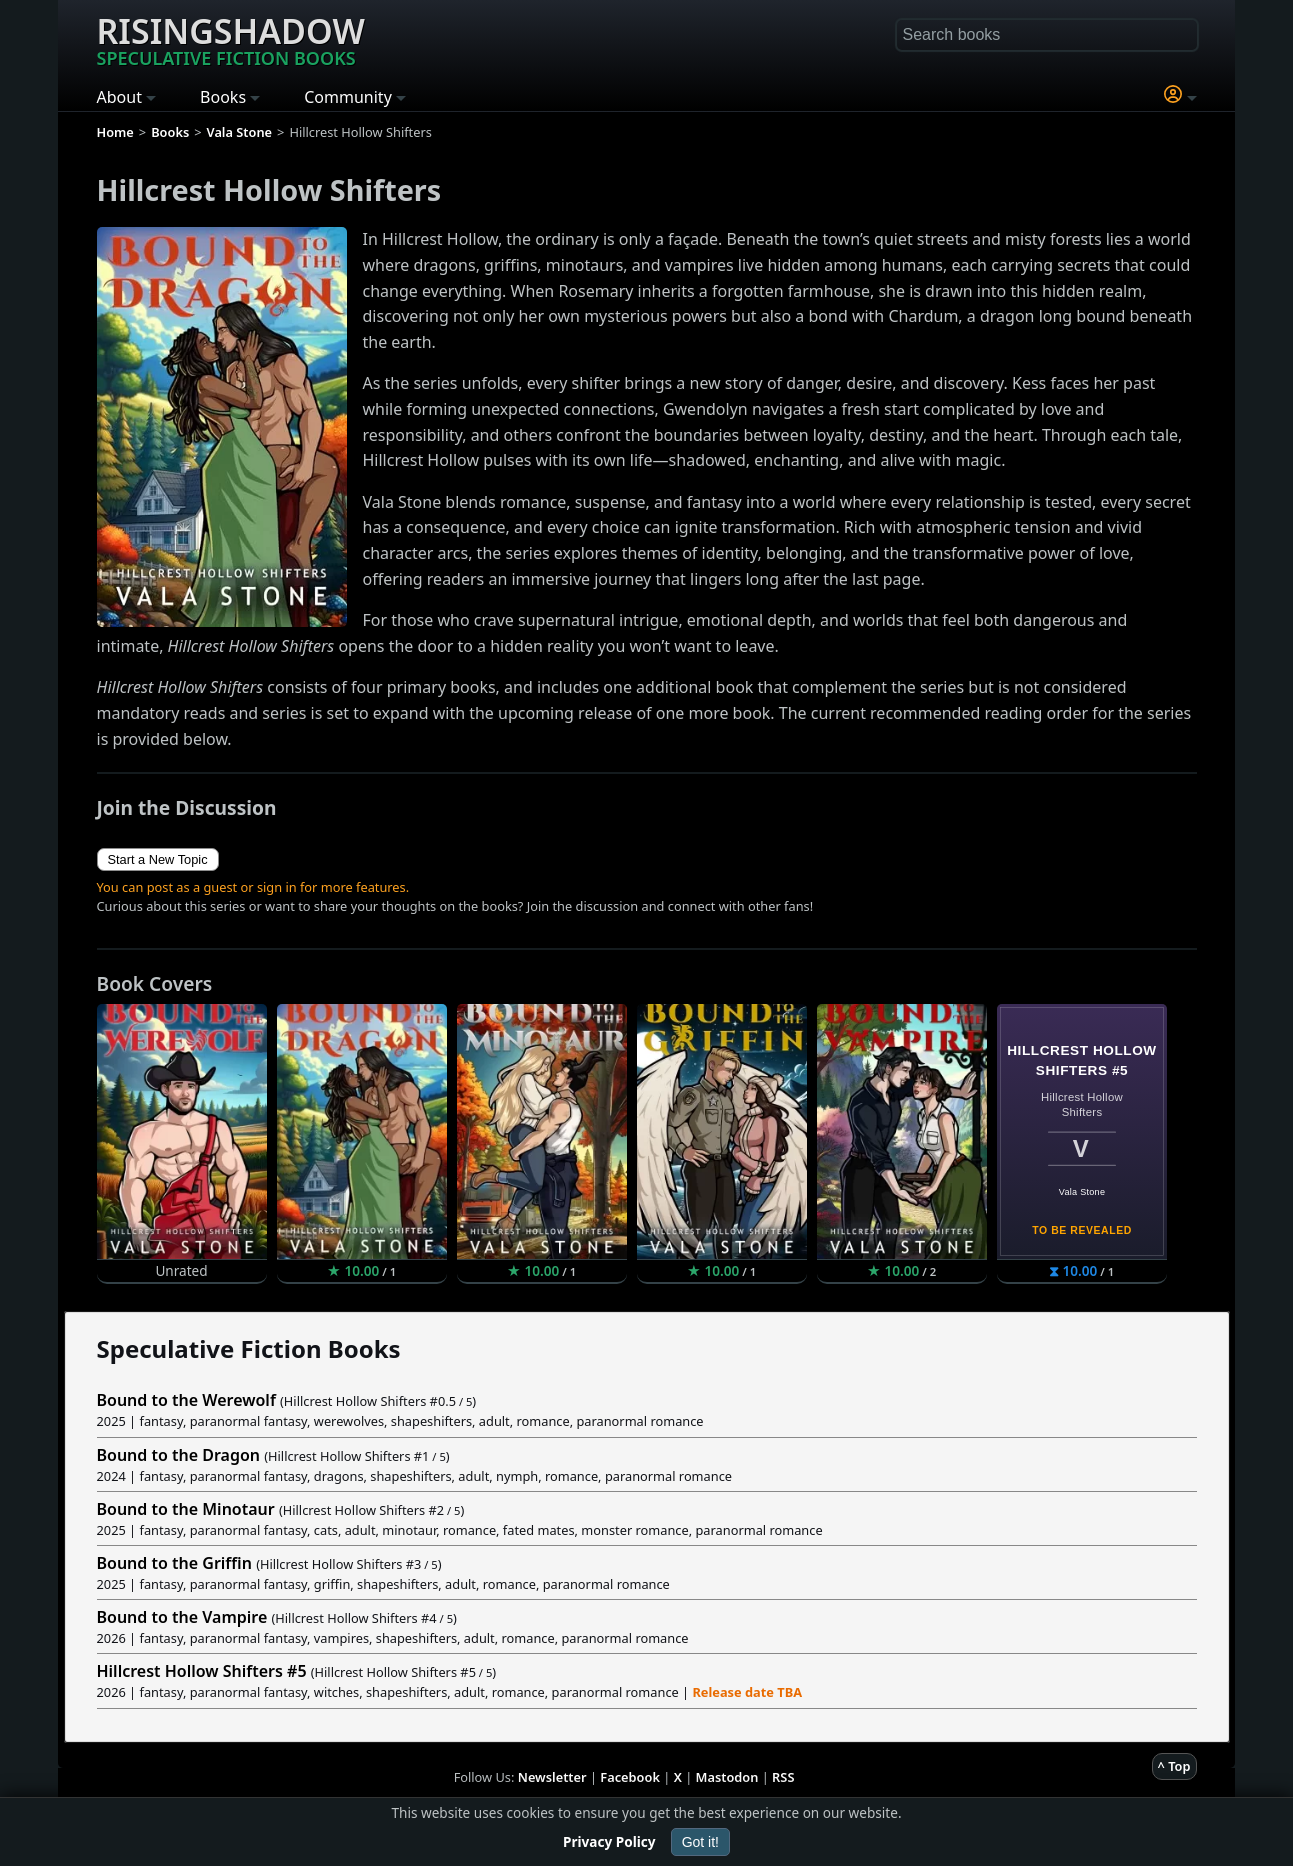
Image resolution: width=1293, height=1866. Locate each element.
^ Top (1174, 1766)
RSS (783, 1777)
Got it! (700, 1842)
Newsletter (552, 1777)
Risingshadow (231, 39)
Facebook (630, 1777)
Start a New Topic (158, 859)
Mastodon (727, 1777)
